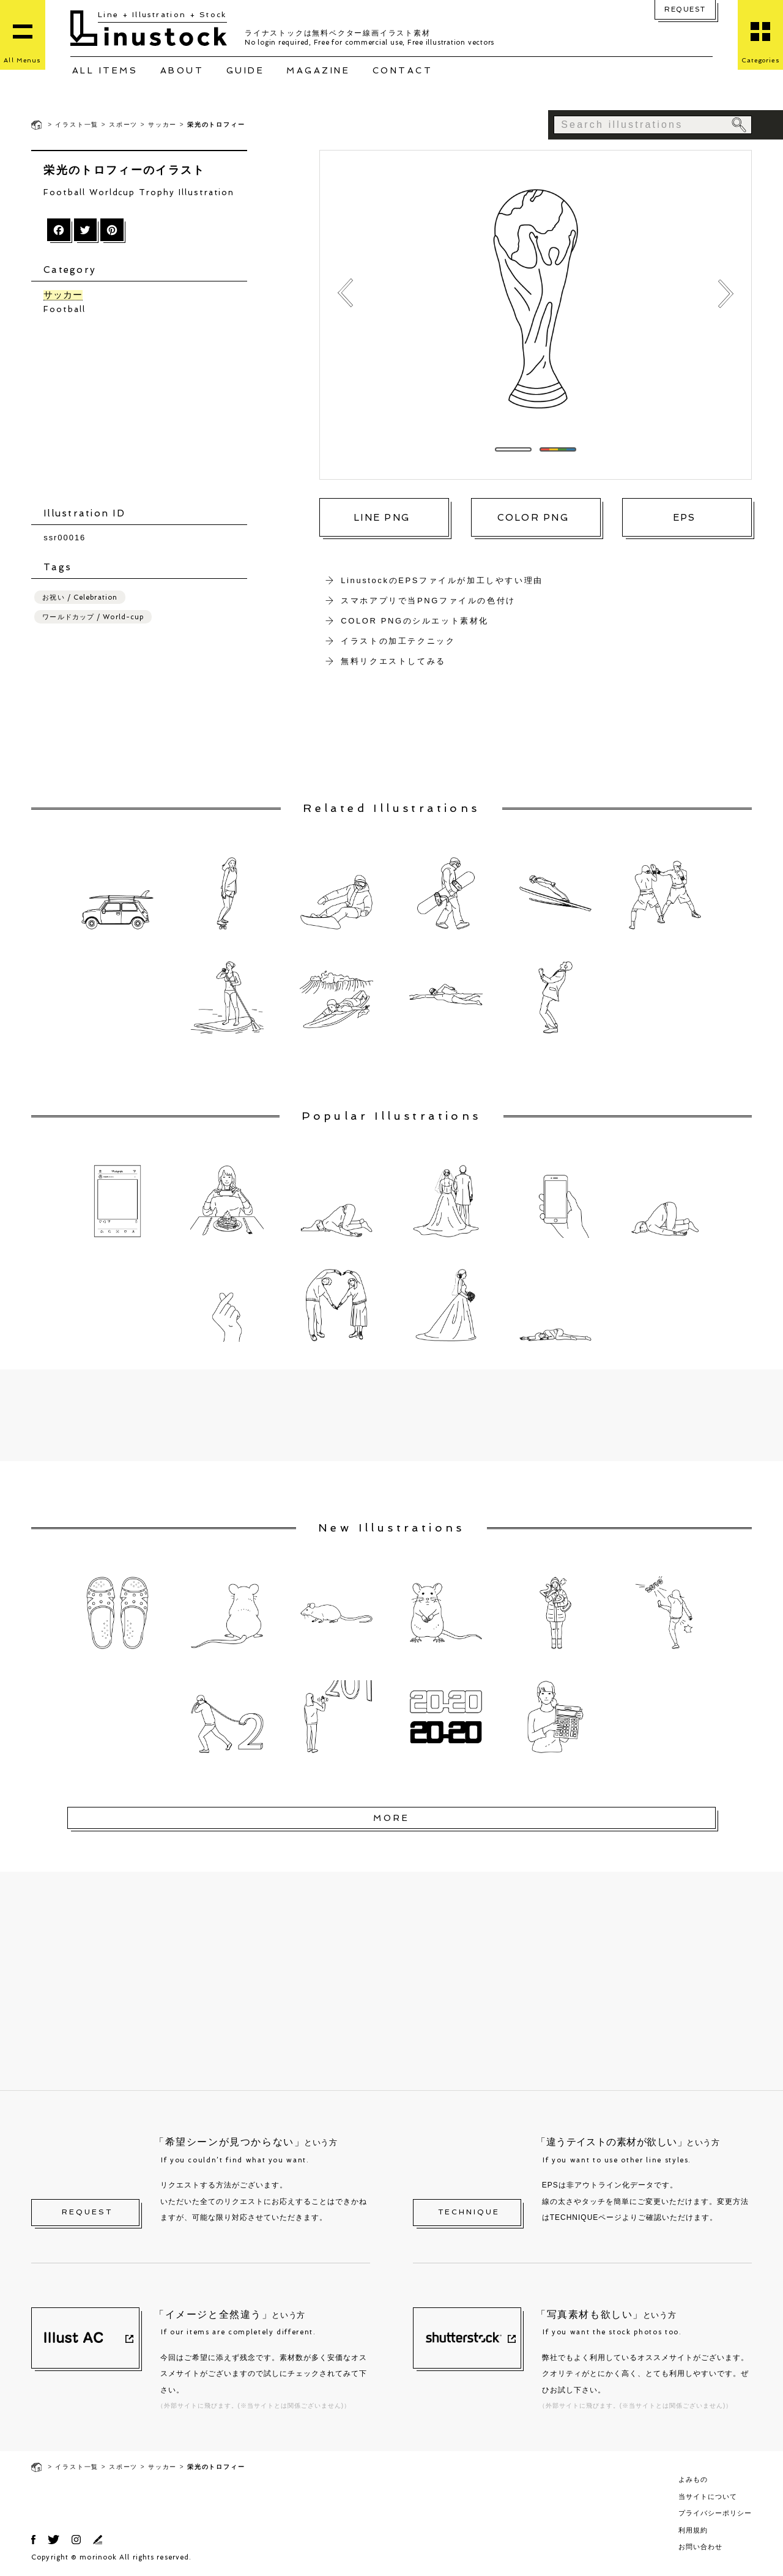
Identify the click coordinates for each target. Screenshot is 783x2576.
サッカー (162, 124)
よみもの (693, 2479)
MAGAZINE (318, 70)
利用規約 (693, 2530)
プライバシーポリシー (715, 2513)
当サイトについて (707, 2496)
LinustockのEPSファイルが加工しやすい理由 (442, 580)
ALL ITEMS (105, 70)
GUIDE (245, 70)
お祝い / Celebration (79, 597)
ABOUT (182, 70)
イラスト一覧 (76, 124)
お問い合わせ (700, 2546)
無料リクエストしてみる (393, 661)
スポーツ (123, 124)
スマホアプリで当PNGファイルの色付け (428, 600)
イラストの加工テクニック (398, 641)
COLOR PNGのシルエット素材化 (415, 620)
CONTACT (403, 70)
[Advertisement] (145, 411)
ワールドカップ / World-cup (93, 616)
